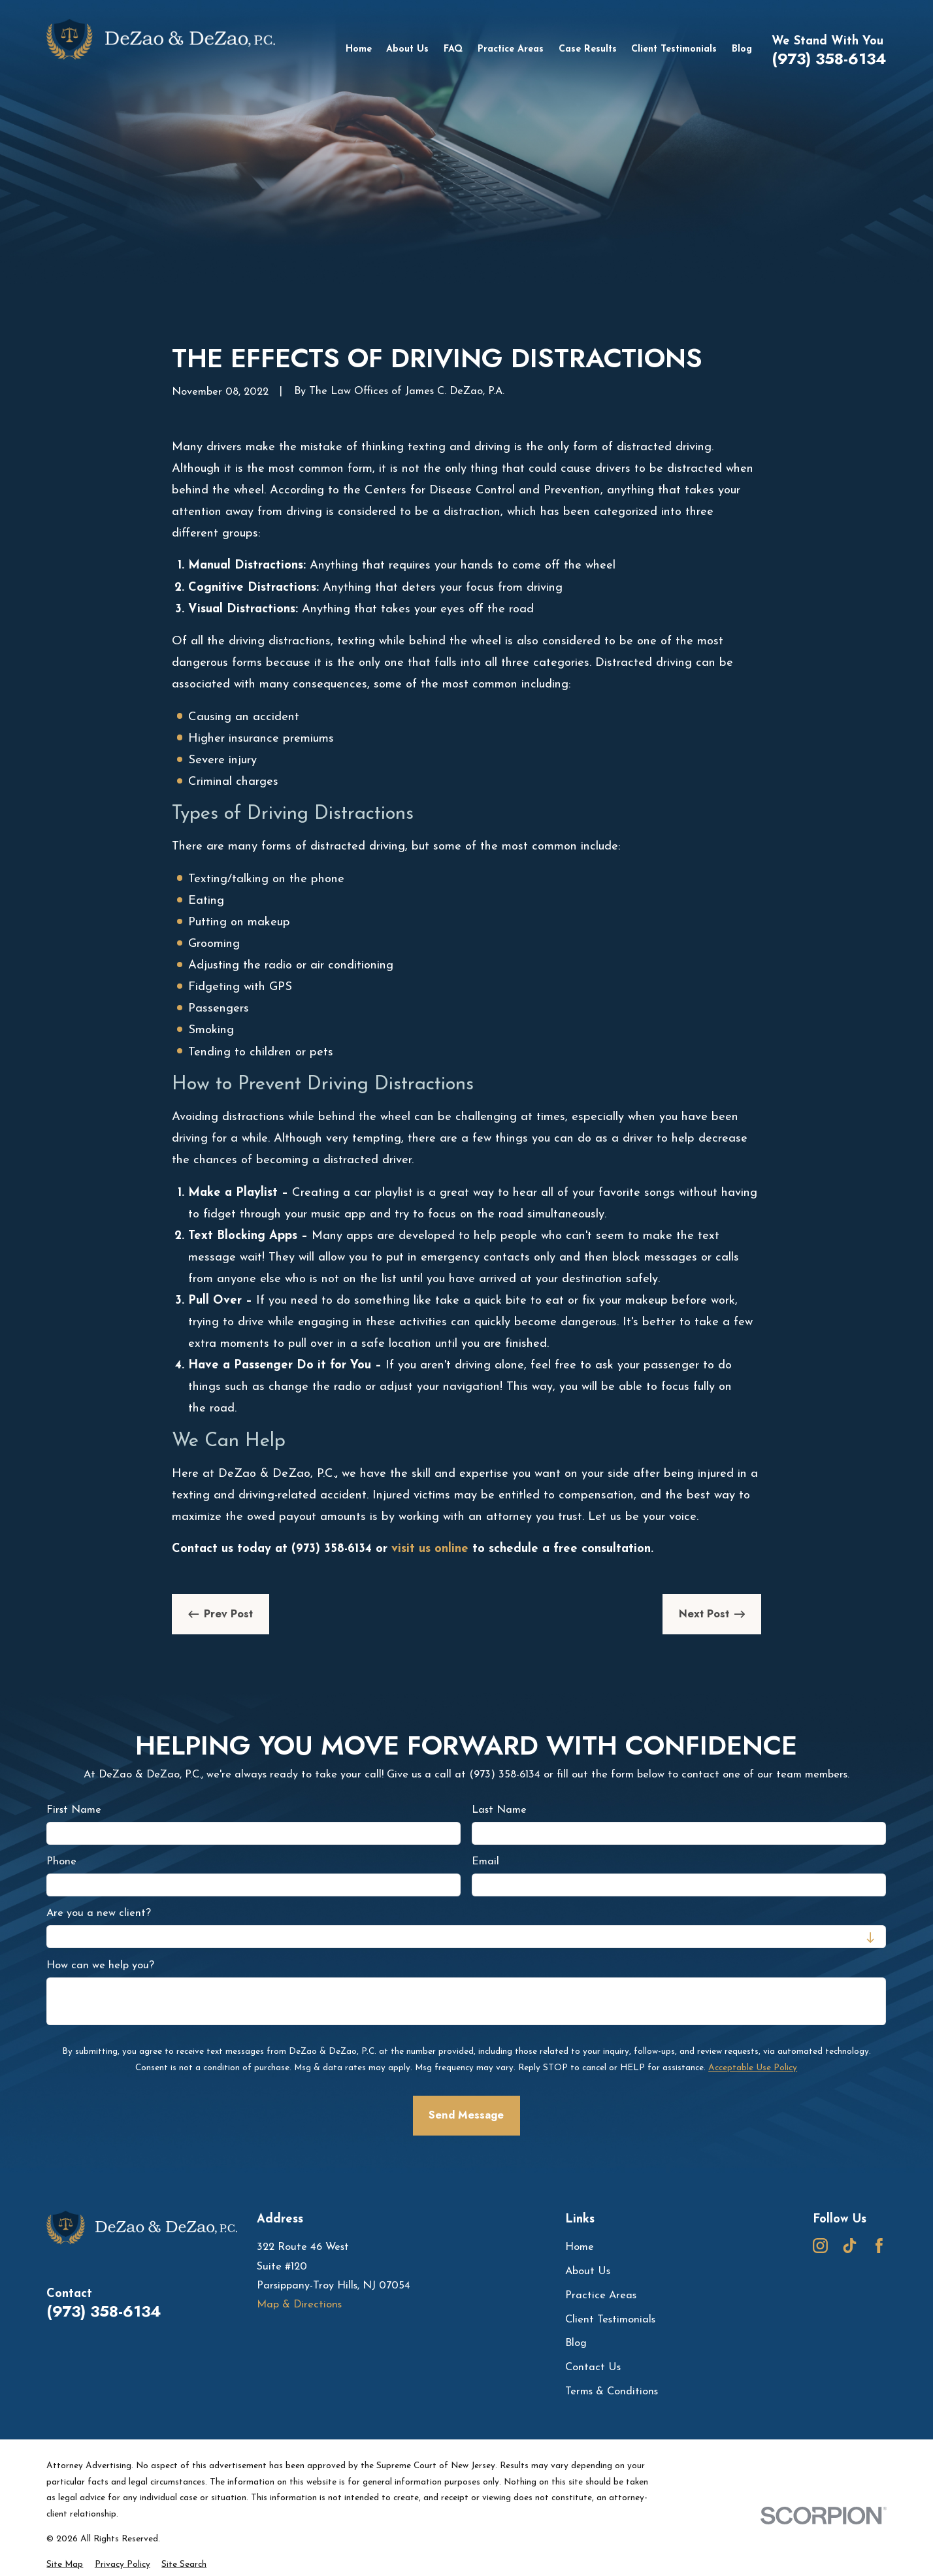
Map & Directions (299, 2305)
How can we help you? (100, 1965)
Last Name (499, 1810)
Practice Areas (600, 2295)
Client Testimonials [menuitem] (674, 49)
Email (486, 1862)
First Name (73, 1810)
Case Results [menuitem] (588, 49)
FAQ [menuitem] (453, 49)
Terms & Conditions (611, 2391)
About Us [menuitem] (407, 49)
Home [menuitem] (359, 49)
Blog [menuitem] (742, 49)
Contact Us (593, 2367)
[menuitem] (64, 2565)
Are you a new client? (98, 1914)
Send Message (466, 2114)
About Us (587, 2271)
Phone (61, 1862)
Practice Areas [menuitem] (511, 49)
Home (579, 2247)
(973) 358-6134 (829, 59)
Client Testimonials (610, 2320)
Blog (576, 2343)
